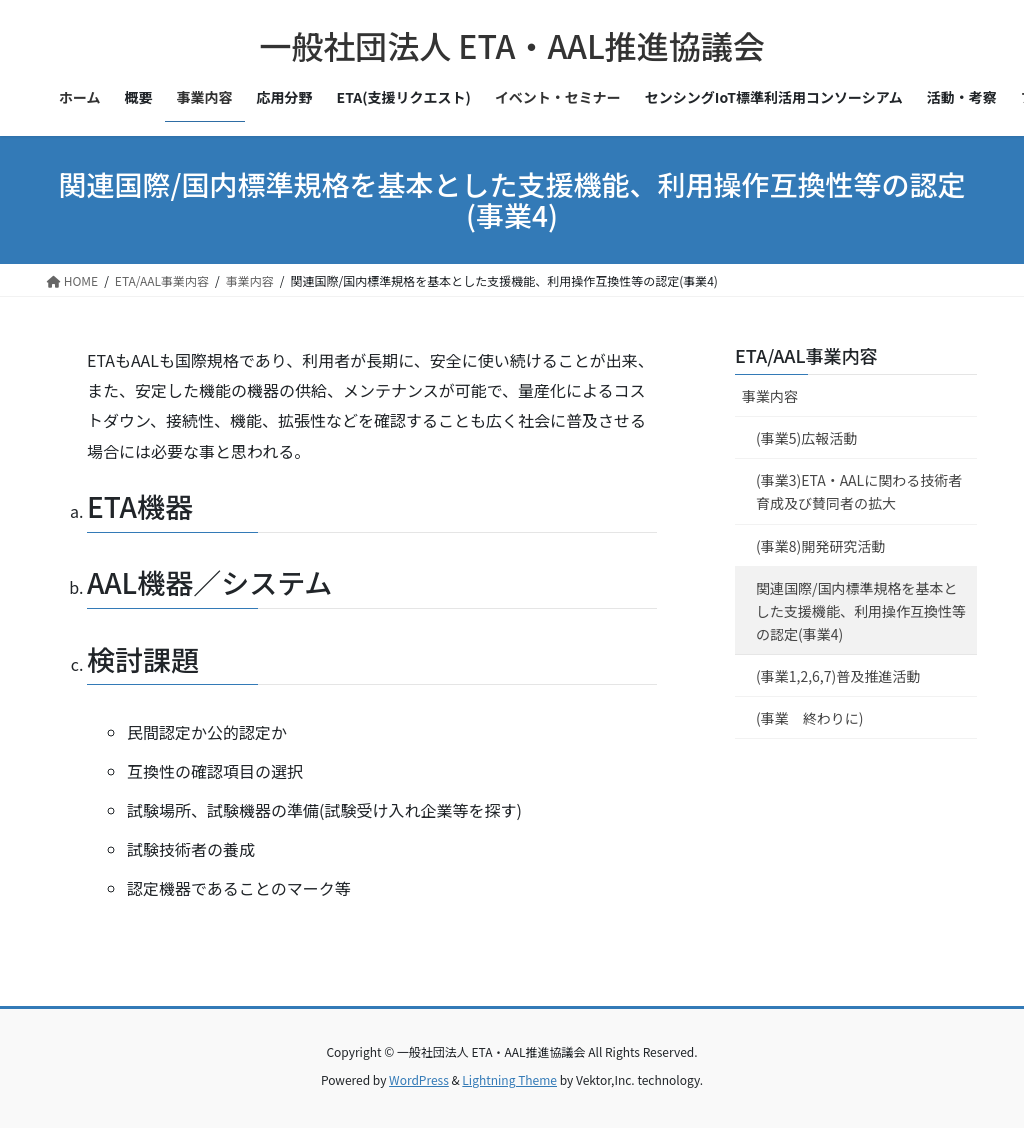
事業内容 (770, 396)
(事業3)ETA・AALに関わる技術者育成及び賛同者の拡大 (859, 491)
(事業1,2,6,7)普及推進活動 (838, 676)
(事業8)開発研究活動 (820, 546)
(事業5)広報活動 (806, 438)
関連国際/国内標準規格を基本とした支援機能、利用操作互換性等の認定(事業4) (861, 611)
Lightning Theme (509, 1079)
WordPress (419, 1079)
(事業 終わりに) (809, 718)
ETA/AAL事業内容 (806, 355)
